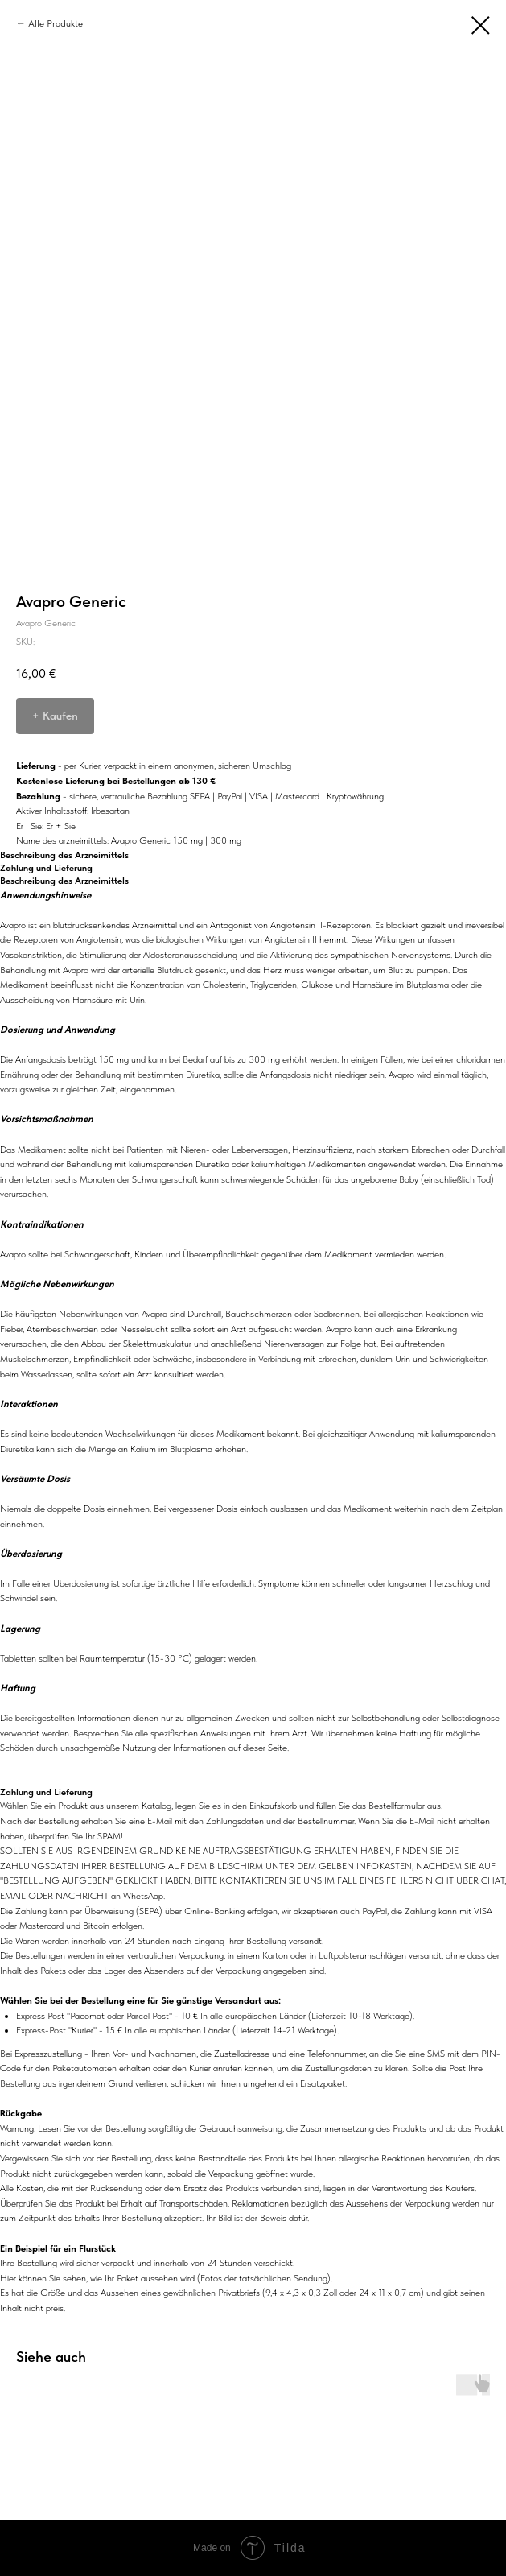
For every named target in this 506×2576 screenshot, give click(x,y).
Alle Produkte (55, 23)
